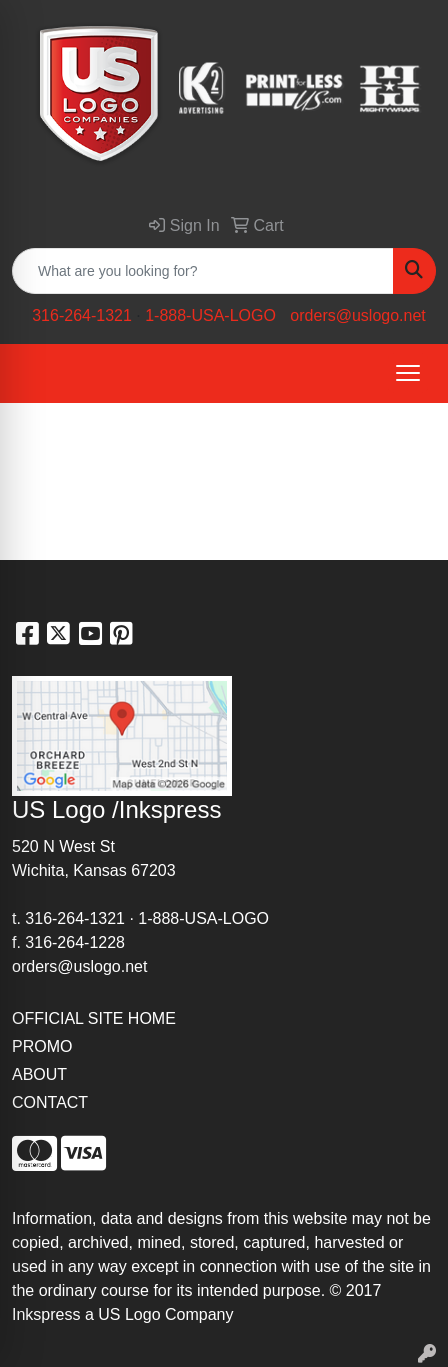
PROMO (42, 1046)
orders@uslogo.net (357, 315)
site (401, 1266)
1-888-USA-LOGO (210, 315)
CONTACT (50, 1102)
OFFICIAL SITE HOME (94, 1018)
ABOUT (39, 1074)
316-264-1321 (82, 315)
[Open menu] (408, 373)
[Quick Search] (203, 271)
